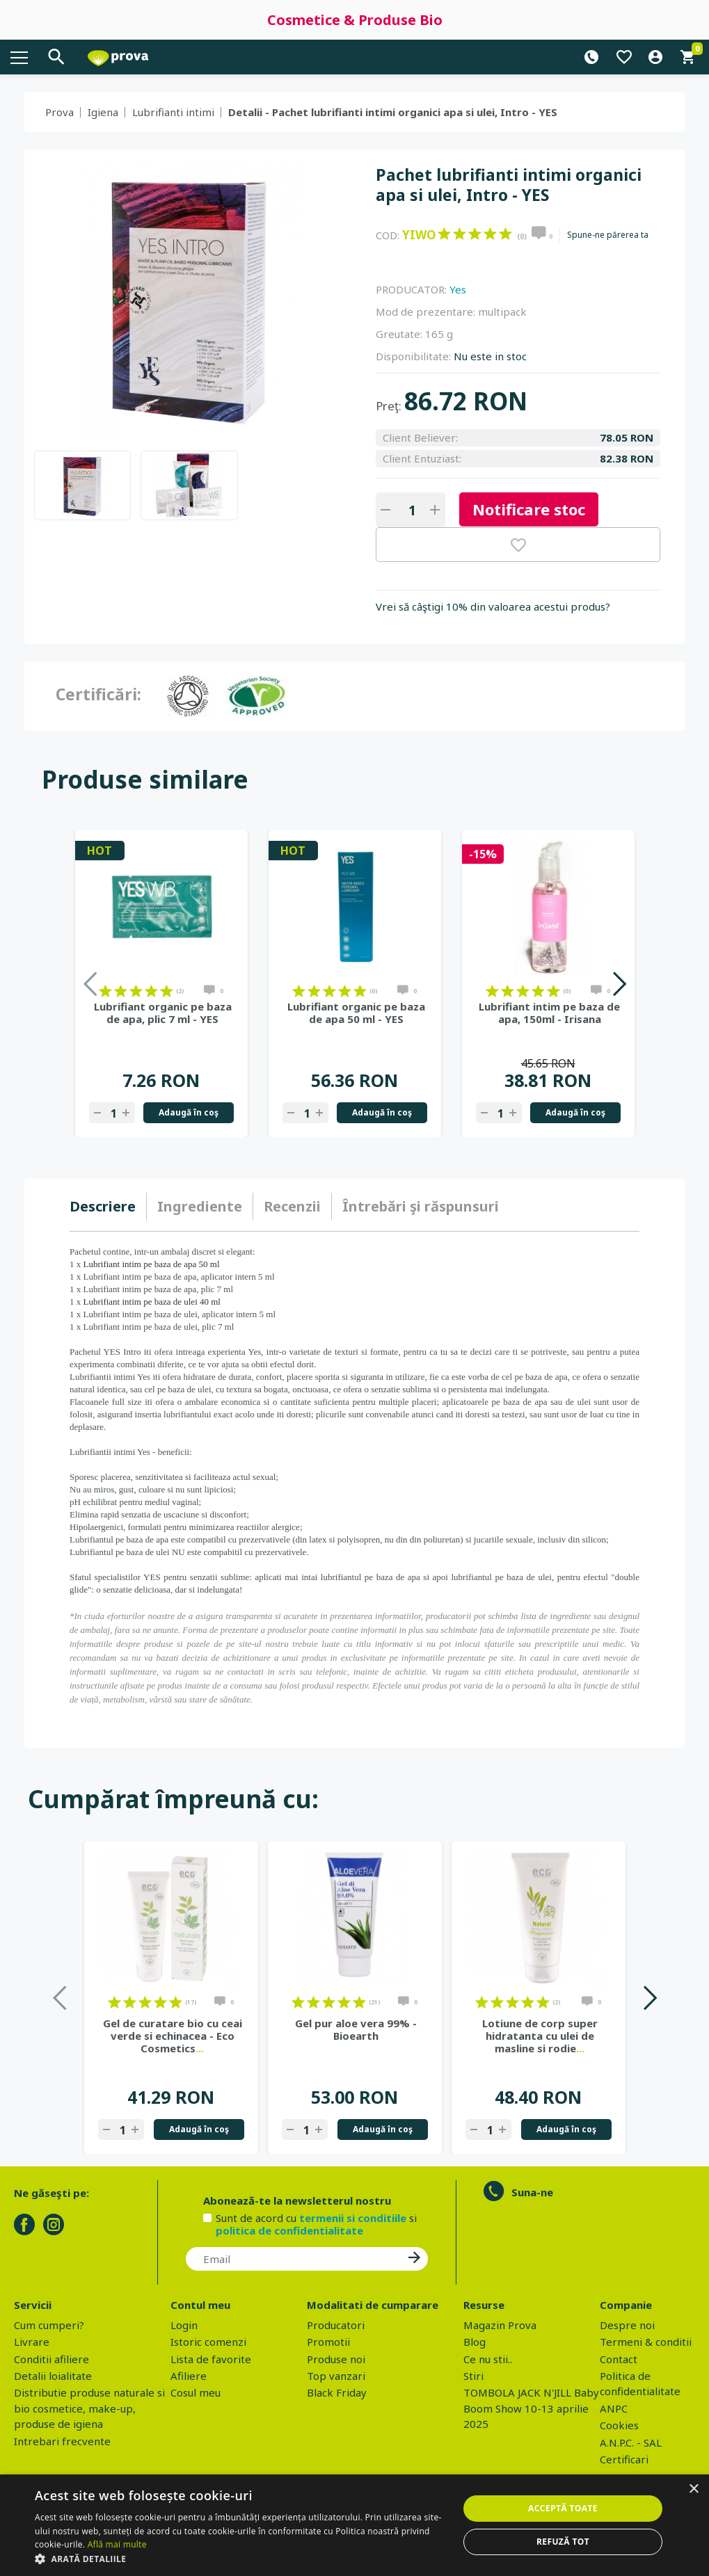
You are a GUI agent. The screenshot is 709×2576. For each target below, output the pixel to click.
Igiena (103, 112)
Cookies (619, 2425)
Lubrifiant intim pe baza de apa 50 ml (151, 1264)
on (444, 233)
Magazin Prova (499, 2325)
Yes (457, 289)
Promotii (328, 2342)
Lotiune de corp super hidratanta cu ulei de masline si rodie (540, 2035)
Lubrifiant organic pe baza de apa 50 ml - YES (356, 1012)
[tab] (108, 1207)
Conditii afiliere (51, 2359)
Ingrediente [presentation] (199, 1206)
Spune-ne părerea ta (607, 235)
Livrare (31, 2342)
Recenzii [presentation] (292, 1206)
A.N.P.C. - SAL (631, 2442)
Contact (618, 2359)
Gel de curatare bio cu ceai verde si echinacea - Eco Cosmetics (172, 2035)
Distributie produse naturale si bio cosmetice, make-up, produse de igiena (89, 2408)
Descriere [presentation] (103, 1206)
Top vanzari (336, 2376)
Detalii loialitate (53, 2376)
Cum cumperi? (49, 2325)
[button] (240, 2559)
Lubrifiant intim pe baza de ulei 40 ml (152, 1301)
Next (619, 983)
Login (184, 2325)
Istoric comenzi (208, 2342)
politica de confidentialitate (289, 2230)
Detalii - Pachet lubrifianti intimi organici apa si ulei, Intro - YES (392, 112)
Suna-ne (532, 2192)
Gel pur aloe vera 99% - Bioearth (356, 2029)
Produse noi (336, 2359)
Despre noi (627, 2325)
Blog (474, 2342)
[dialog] (354, 2525)
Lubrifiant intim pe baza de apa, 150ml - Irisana (549, 1012)
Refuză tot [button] (562, 2541)
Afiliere (188, 2376)
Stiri (473, 2376)
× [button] (693, 2489)
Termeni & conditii (646, 2342)
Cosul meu (195, 2392)
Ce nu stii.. (487, 2359)
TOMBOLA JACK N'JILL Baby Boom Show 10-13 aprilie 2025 (531, 2408)
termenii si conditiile (352, 2218)
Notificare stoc (528, 509)
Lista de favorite (210, 2359)
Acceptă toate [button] (563, 2508)
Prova (59, 112)
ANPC (614, 2408)
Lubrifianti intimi (173, 112)
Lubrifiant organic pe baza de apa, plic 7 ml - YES (163, 1012)
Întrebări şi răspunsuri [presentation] (420, 1206)
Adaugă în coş (188, 1112)
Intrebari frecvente (62, 2441)
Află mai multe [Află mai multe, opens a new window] (117, 2544)
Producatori (336, 2325)
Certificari (624, 2459)
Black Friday (337, 2392)
